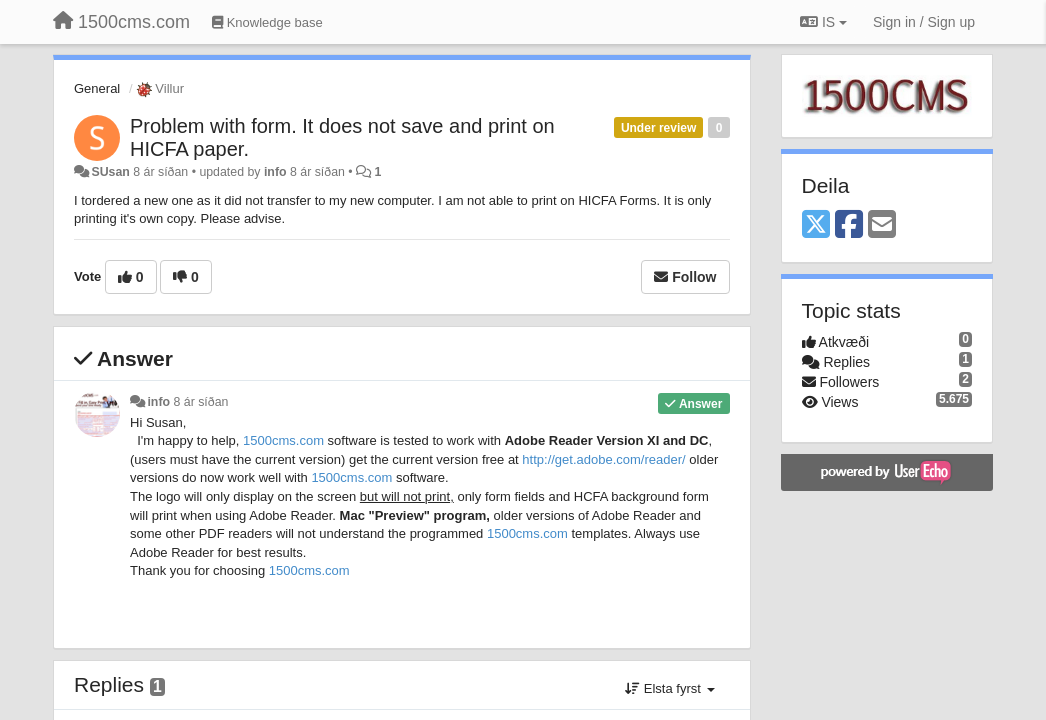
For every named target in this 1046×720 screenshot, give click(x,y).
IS (823, 22)
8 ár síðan (201, 402)
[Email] (882, 225)
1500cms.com (283, 440)
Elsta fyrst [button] (669, 688)
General (97, 88)
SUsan (110, 172)
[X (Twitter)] (816, 225)
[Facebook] (849, 225)
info (275, 172)
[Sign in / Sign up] (924, 22)
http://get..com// (603, 459)
